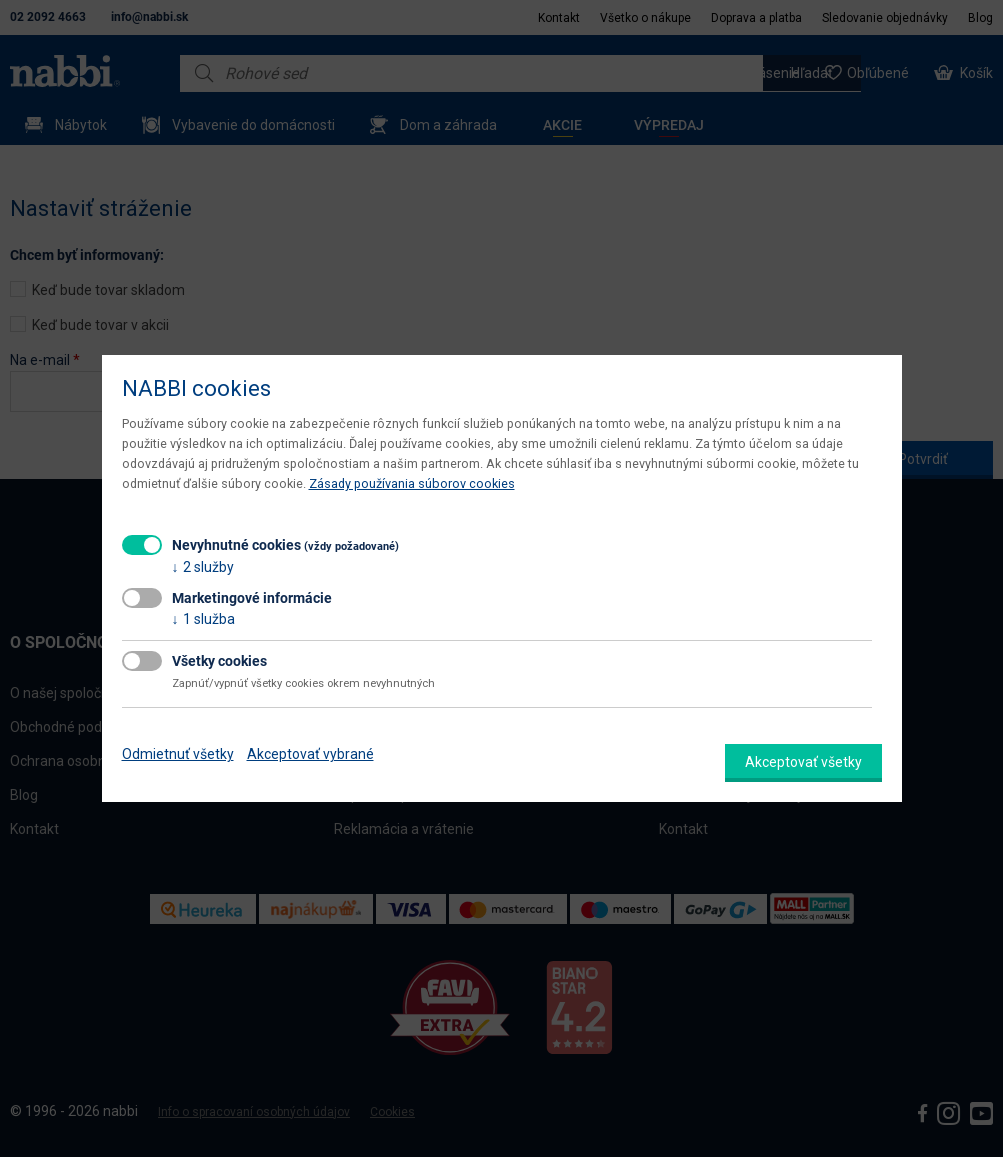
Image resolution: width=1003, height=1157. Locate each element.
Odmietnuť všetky (178, 754)
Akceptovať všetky (803, 762)
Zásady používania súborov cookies (412, 483)
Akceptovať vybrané (310, 754)
